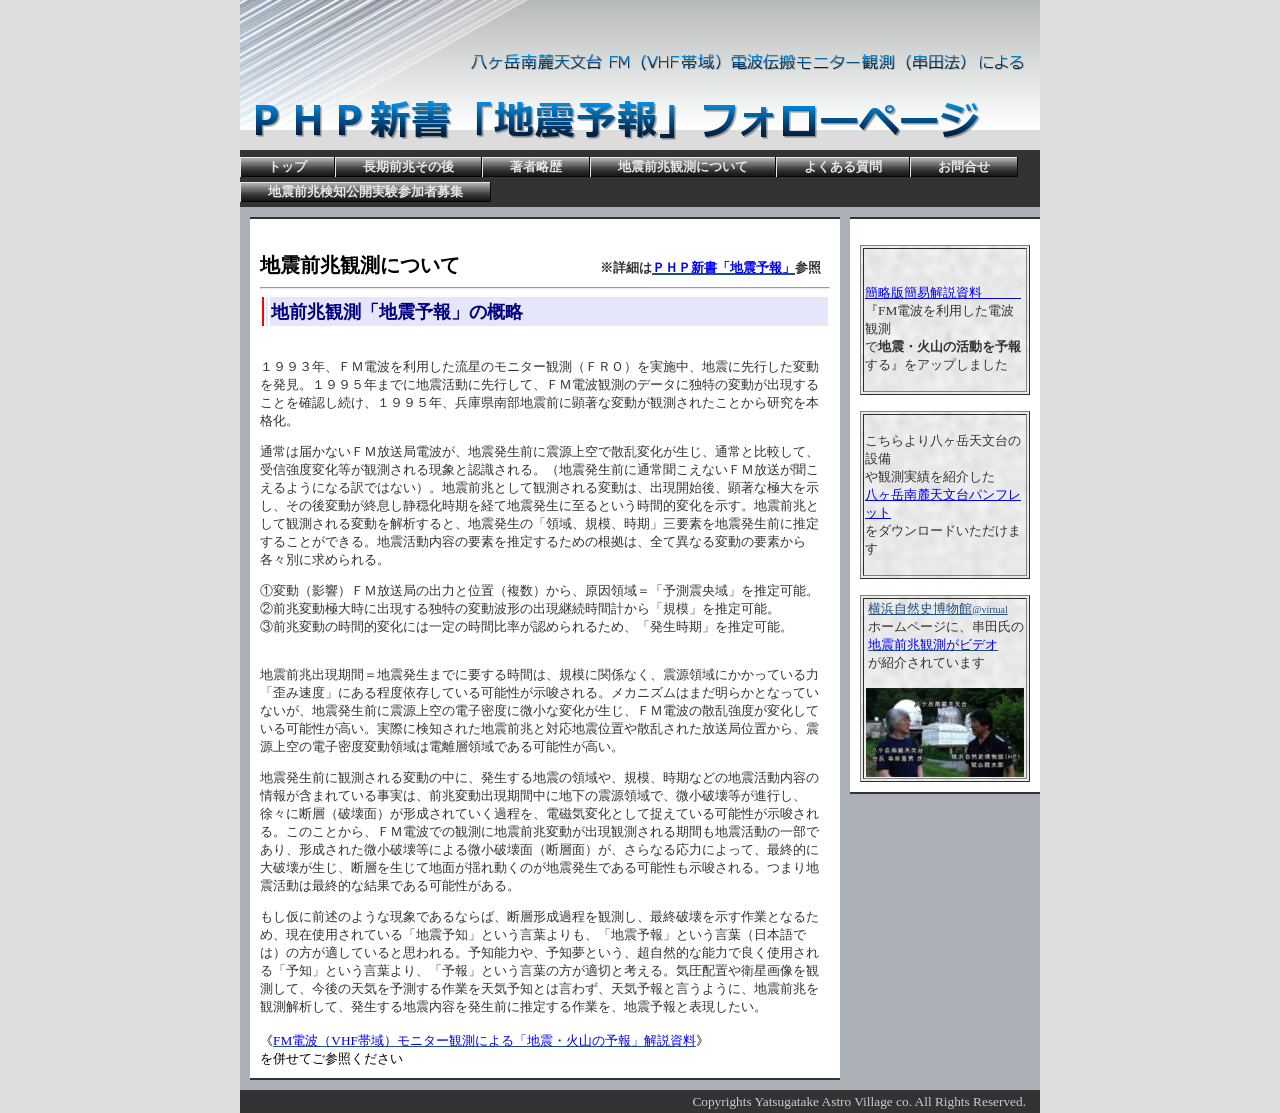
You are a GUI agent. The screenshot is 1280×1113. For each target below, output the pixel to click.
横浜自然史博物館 (937, 608)
